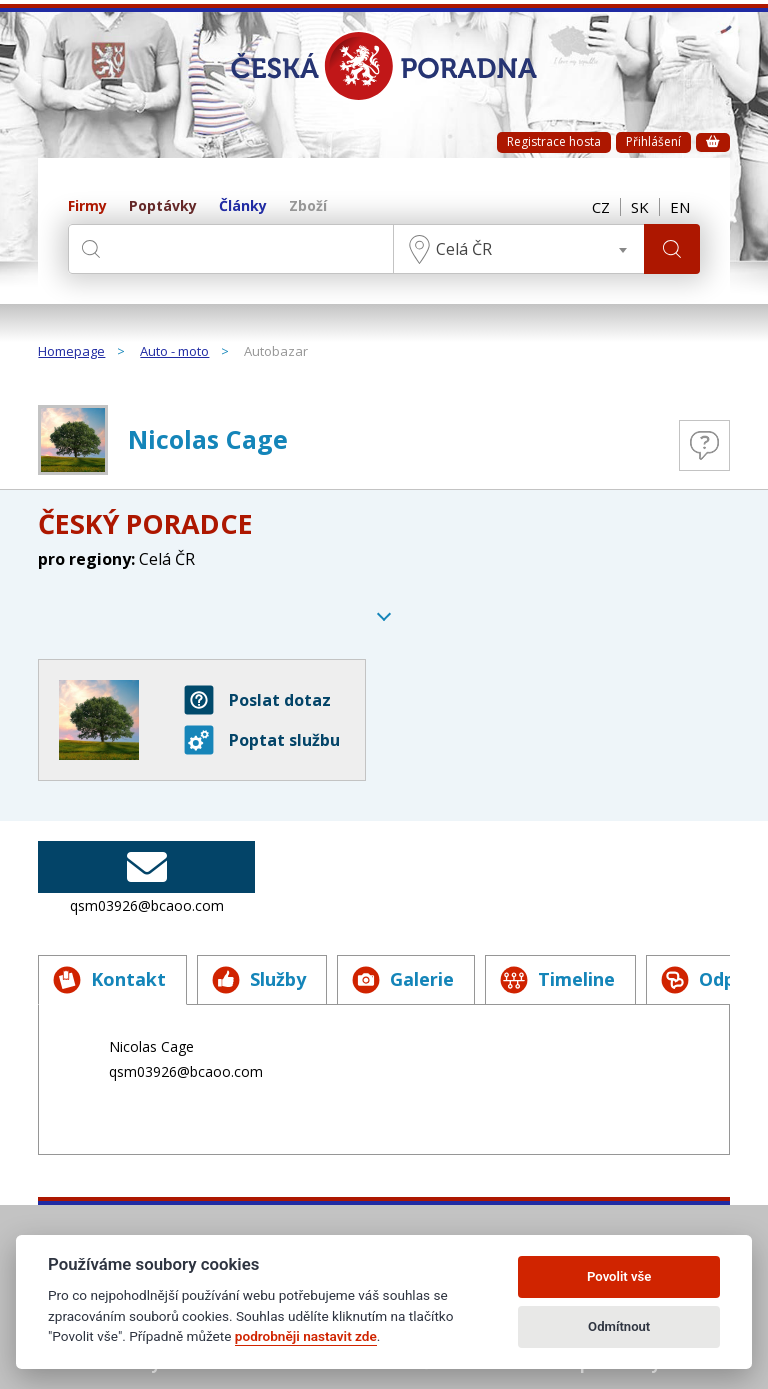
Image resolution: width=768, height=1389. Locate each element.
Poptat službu (262, 740)
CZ (601, 207)
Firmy (87, 206)
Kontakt (109, 980)
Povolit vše (619, 1276)
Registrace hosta (554, 141)
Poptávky (163, 206)
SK (640, 207)
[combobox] (519, 249)
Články (243, 206)
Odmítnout (619, 1326)
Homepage (71, 352)
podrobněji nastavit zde (306, 1336)
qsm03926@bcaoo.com (146, 878)
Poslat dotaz (257, 700)
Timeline (557, 980)
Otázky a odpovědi (704, 445)
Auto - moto (174, 352)
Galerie (403, 980)
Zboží (308, 206)
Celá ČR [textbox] (464, 249)
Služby (259, 980)
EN (680, 207)
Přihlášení (653, 141)
